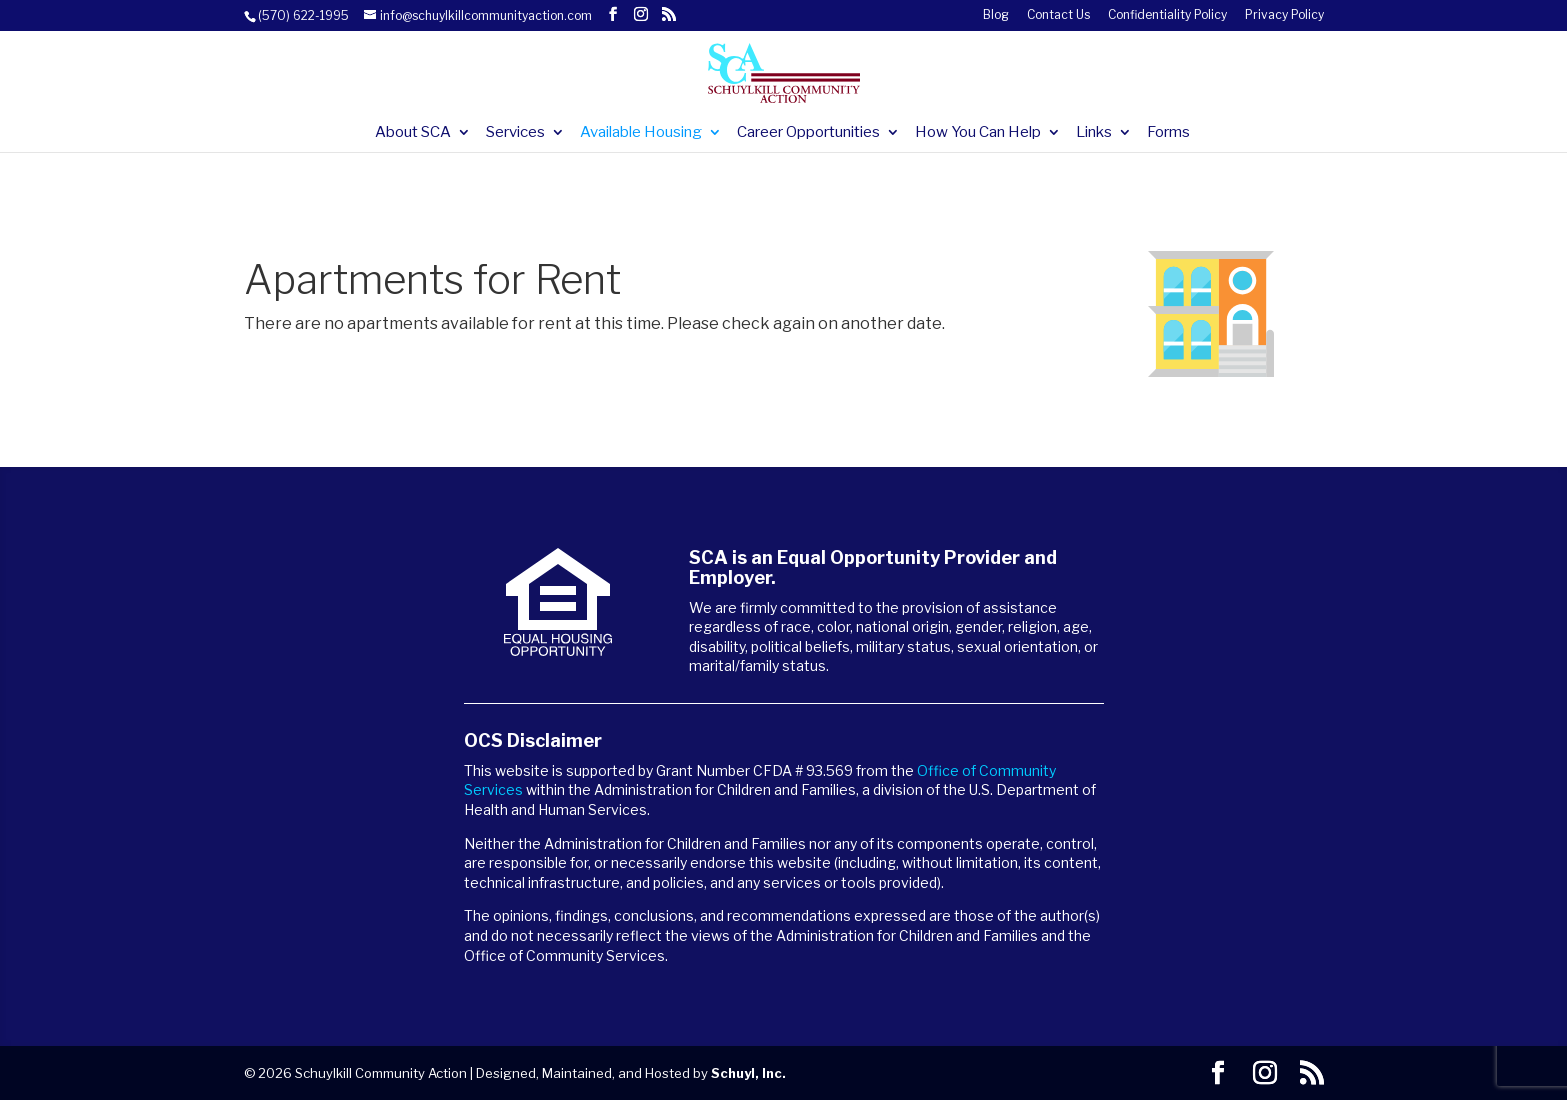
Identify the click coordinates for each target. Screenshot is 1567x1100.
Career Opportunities (808, 133)
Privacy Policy (1284, 15)
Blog (996, 15)
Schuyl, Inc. (748, 1073)
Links (1094, 133)
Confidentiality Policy (1167, 15)
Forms (1168, 133)
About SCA (413, 133)
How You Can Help (978, 133)
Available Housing (641, 133)
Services (515, 133)
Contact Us (1058, 15)
